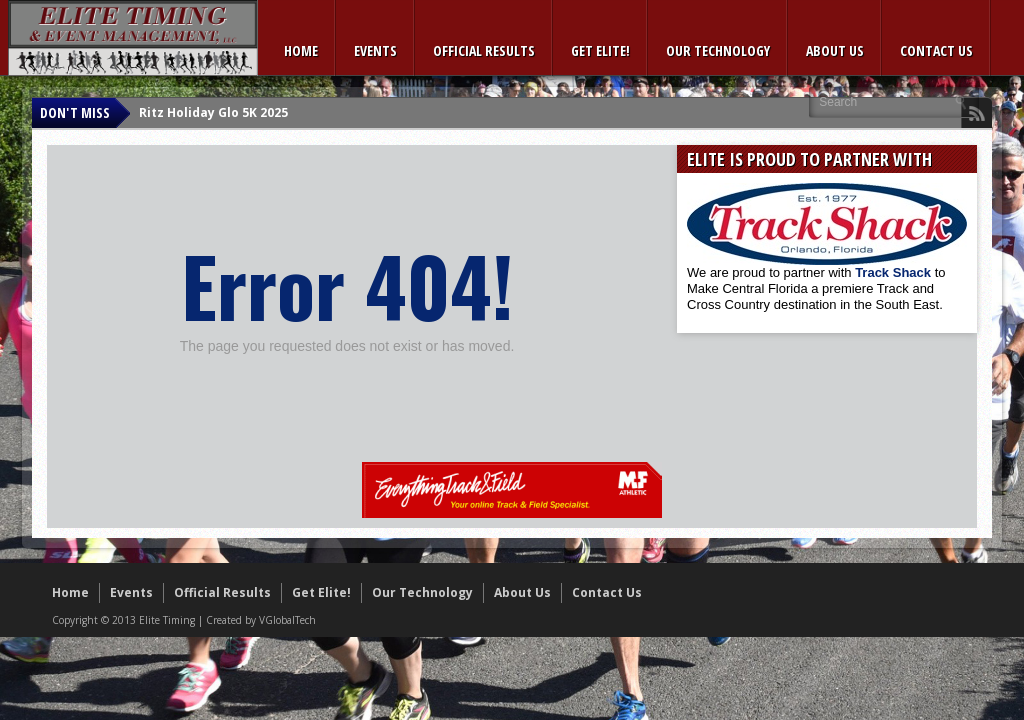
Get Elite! (600, 50)
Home (301, 50)
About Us (835, 50)
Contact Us (936, 50)
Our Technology (718, 50)
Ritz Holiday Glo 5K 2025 (213, 112)
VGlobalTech (287, 620)
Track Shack (895, 272)
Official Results (484, 50)
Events (375, 50)
